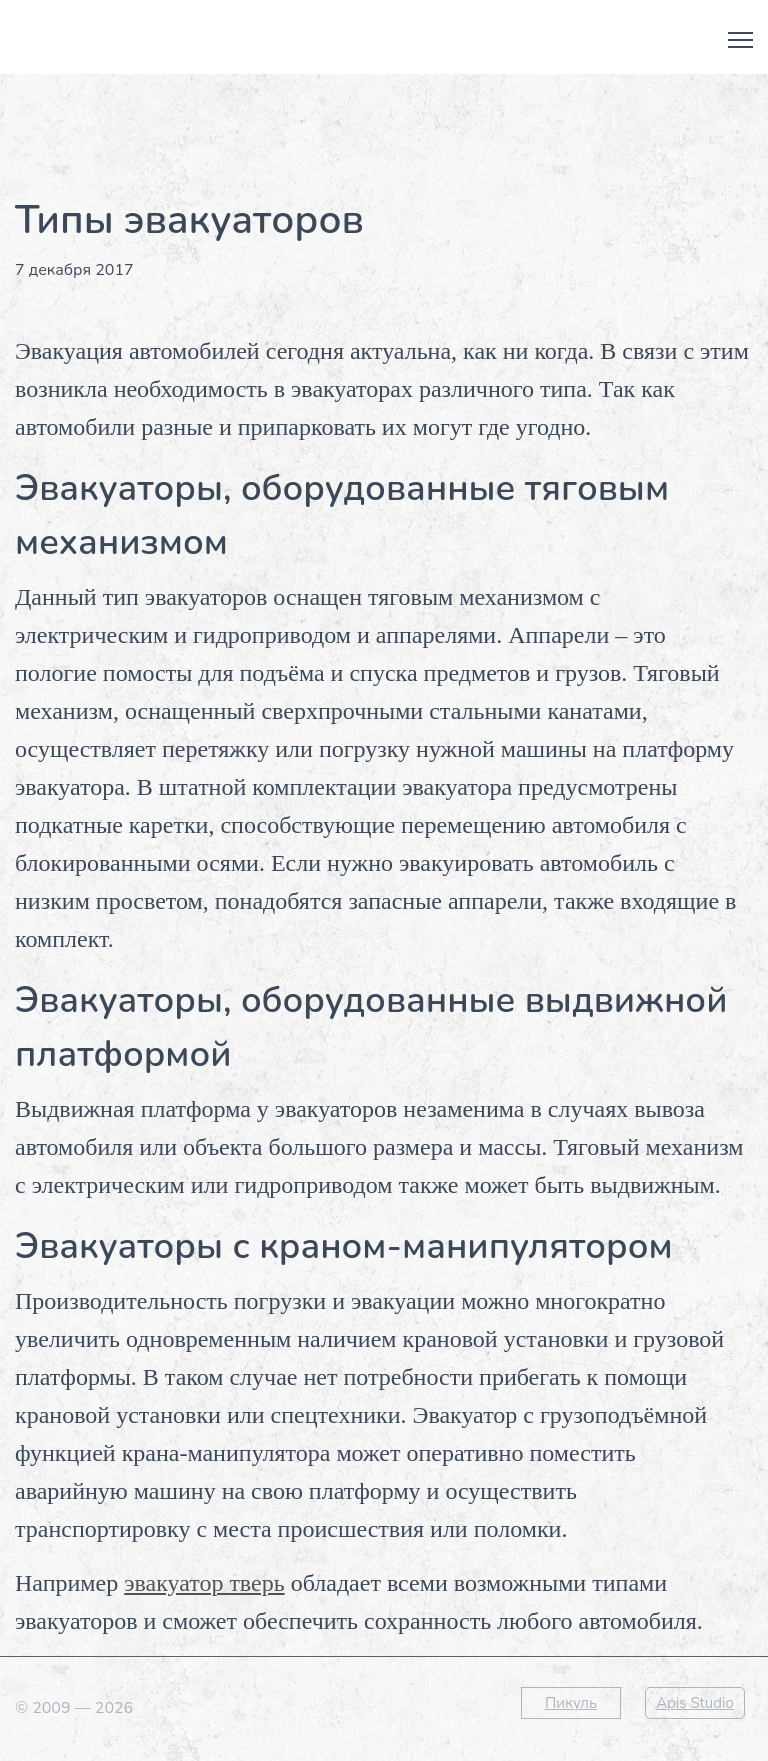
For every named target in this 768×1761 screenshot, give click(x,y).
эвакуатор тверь (204, 1583)
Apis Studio (695, 1703)
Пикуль (571, 1703)
